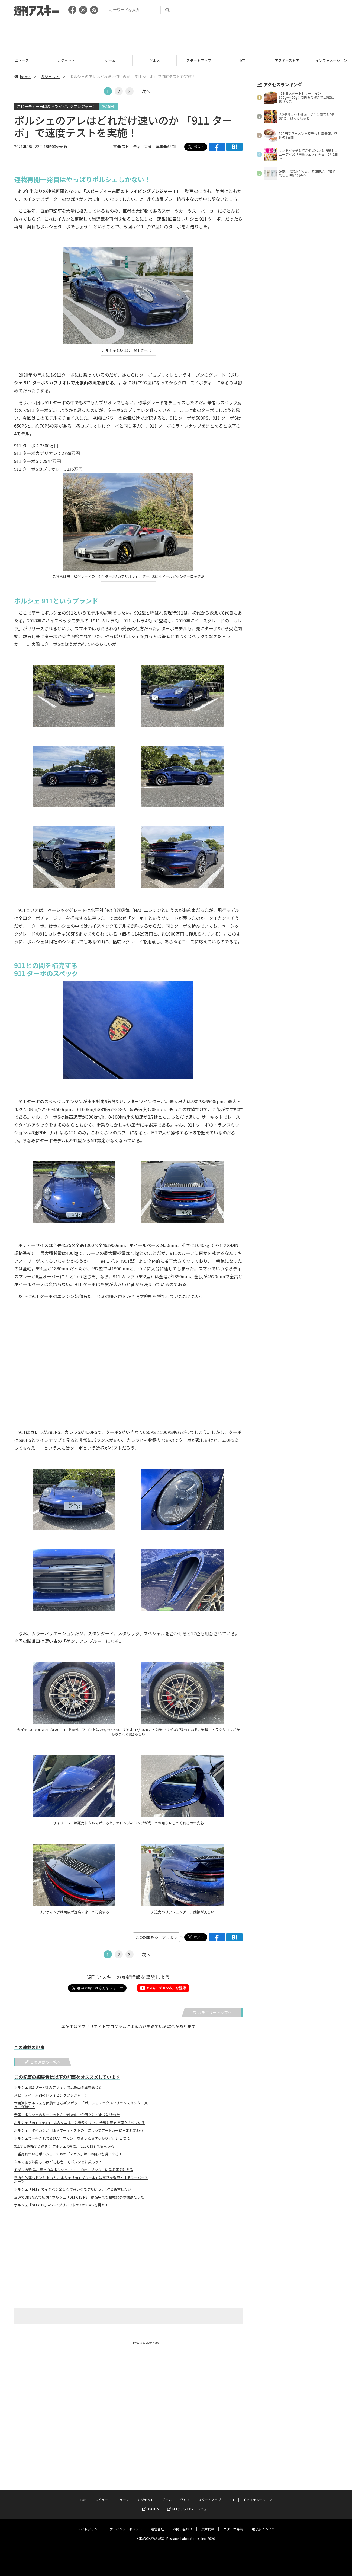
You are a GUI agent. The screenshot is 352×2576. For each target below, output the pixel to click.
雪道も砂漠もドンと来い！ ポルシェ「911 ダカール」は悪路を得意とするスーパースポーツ (81, 2179)
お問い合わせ (182, 2523)
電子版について (263, 2523)
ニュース (66, 60)
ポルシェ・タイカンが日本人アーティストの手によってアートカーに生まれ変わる (78, 2130)
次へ (146, 91)
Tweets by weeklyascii (146, 2342)
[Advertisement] (176, 34)
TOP (83, 2494)
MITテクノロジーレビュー (188, 2503)
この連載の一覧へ (42, 2062)
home (22, 76)
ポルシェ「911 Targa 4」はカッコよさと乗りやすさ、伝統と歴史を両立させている (79, 2123)
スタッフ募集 (233, 2523)
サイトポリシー (89, 2523)
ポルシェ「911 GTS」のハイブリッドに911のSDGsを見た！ (61, 2205)
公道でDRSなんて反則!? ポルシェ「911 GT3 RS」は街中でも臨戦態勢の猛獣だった (79, 2197)
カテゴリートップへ (212, 2012)
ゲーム (154, 60)
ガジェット (110, 60)
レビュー (22, 60)
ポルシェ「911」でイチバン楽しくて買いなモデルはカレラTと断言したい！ (74, 2189)
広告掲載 (207, 2523)
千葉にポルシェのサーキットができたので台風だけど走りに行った (67, 2115)
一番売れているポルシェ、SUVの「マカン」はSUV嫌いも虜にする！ (68, 2154)
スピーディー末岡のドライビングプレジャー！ (56, 106)
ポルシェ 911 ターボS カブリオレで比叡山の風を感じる (58, 2087)
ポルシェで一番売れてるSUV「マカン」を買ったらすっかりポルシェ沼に (72, 2138)
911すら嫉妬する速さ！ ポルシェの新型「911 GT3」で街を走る (64, 2146)
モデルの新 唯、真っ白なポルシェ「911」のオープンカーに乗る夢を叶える (73, 2170)
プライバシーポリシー (125, 2523)
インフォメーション (257, 2494)
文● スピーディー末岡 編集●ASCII (144, 146)
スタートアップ (243, 60)
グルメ (198, 60)
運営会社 (157, 2523)
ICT (287, 60)
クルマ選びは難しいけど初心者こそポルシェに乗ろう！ (58, 2162)
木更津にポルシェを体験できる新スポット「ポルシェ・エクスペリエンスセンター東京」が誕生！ (81, 2105)
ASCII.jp (150, 2503)
